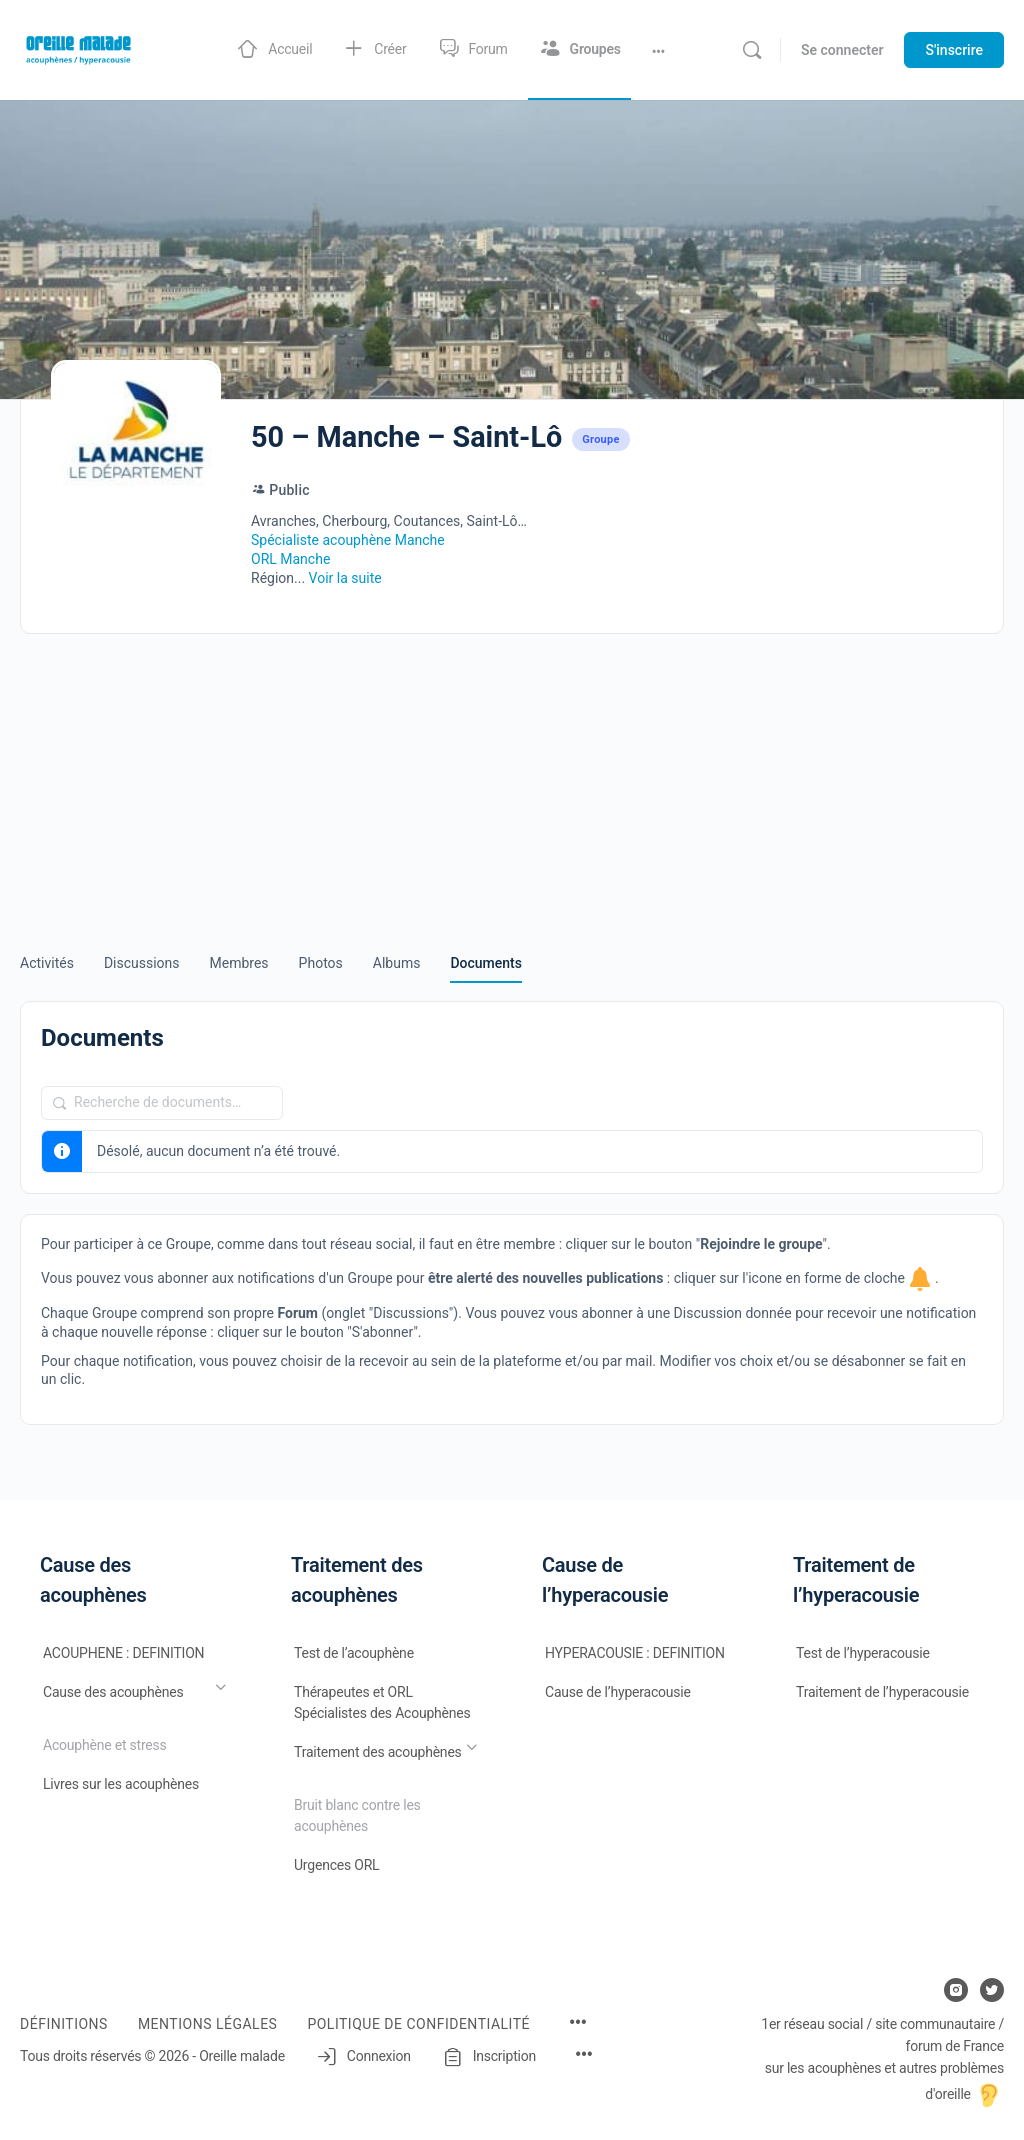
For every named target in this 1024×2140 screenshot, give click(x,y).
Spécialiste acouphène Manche (348, 540)
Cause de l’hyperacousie (618, 1692)
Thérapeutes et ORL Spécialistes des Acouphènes (382, 1702)
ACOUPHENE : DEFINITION (123, 1653)
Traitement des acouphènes (378, 1752)
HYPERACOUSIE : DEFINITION (635, 1653)
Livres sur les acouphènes (121, 1784)
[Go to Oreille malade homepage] (80, 48)
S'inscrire (954, 50)
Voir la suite (345, 578)
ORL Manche (290, 559)
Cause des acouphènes (113, 1692)
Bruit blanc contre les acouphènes (357, 1815)
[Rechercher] (752, 50)
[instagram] (956, 1990)
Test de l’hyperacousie (863, 1653)
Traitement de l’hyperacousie (882, 1692)
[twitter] (992, 1990)
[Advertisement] (512, 779)
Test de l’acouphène (354, 1653)
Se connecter (842, 50)
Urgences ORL (336, 1865)
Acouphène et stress (105, 1745)
